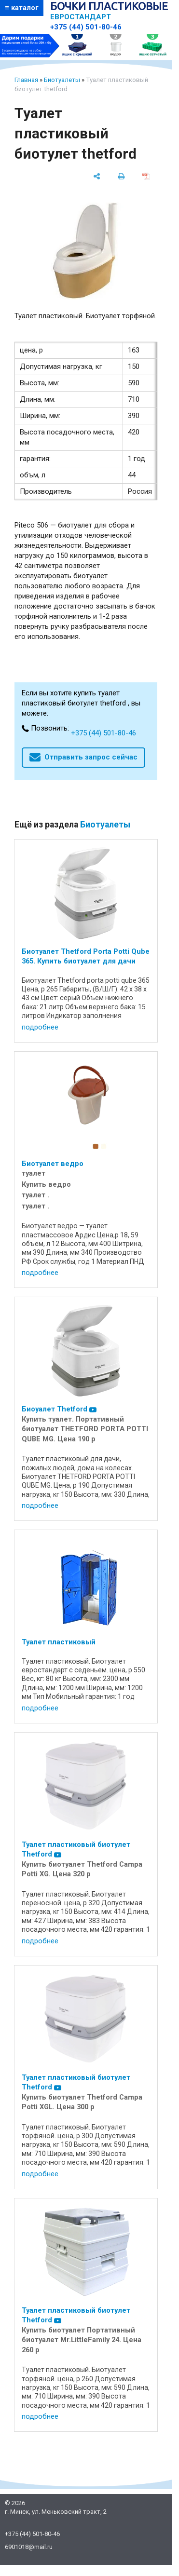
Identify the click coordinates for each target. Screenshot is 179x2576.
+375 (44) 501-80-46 (86, 27)
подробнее (40, 1027)
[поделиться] (96, 176)
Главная (26, 79)
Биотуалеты (62, 79)
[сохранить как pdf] (146, 176)
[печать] (121, 176)
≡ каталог (22, 7)
